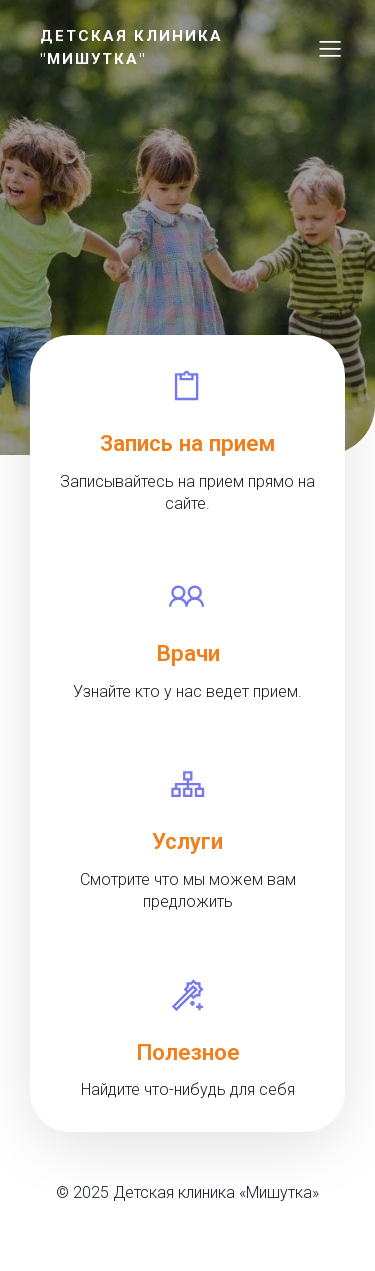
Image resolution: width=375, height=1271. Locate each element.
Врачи (188, 653)
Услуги (187, 841)
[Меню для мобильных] (330, 48)
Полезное (188, 1052)
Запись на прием (187, 443)
